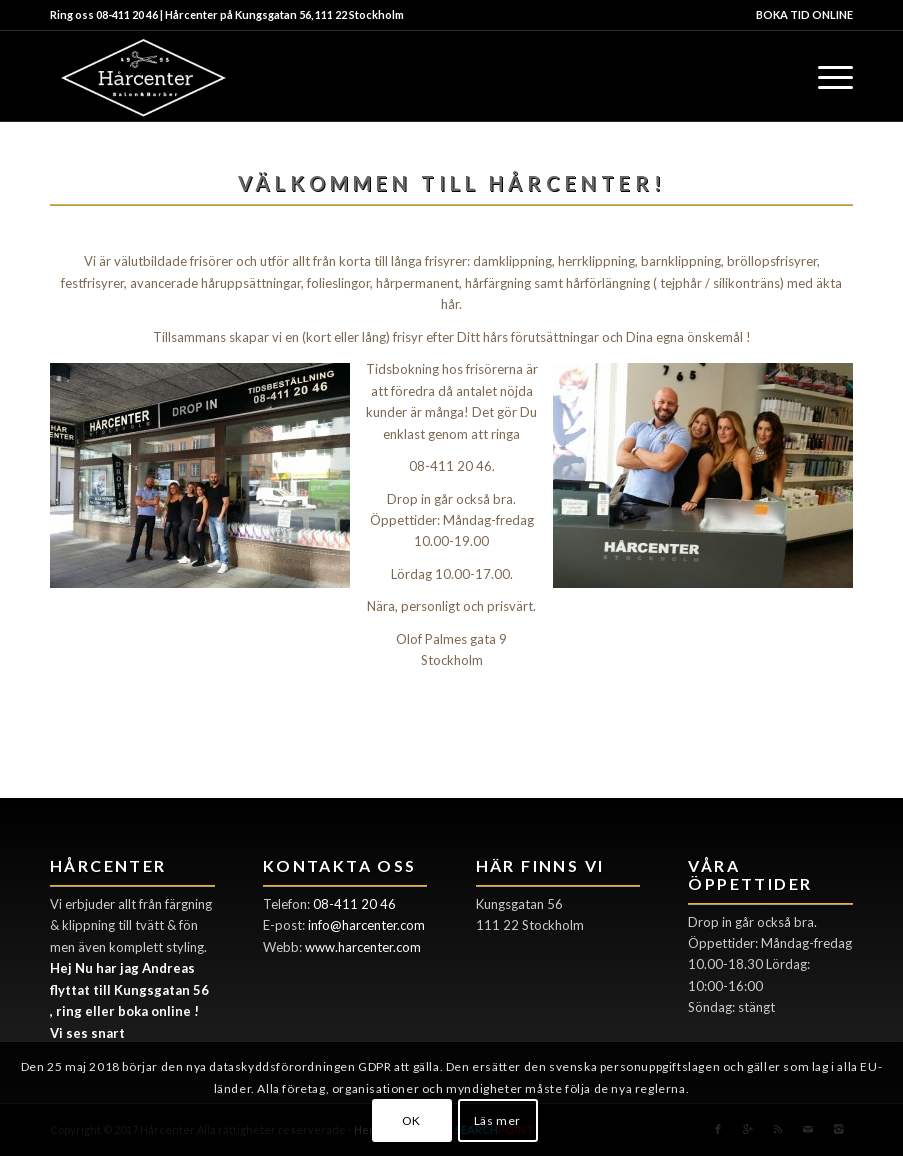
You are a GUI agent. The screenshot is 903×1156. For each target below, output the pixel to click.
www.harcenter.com (363, 947)
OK (411, 1120)
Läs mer (497, 1120)
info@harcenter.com (366, 925)
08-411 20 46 (354, 904)
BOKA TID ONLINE (804, 14)
